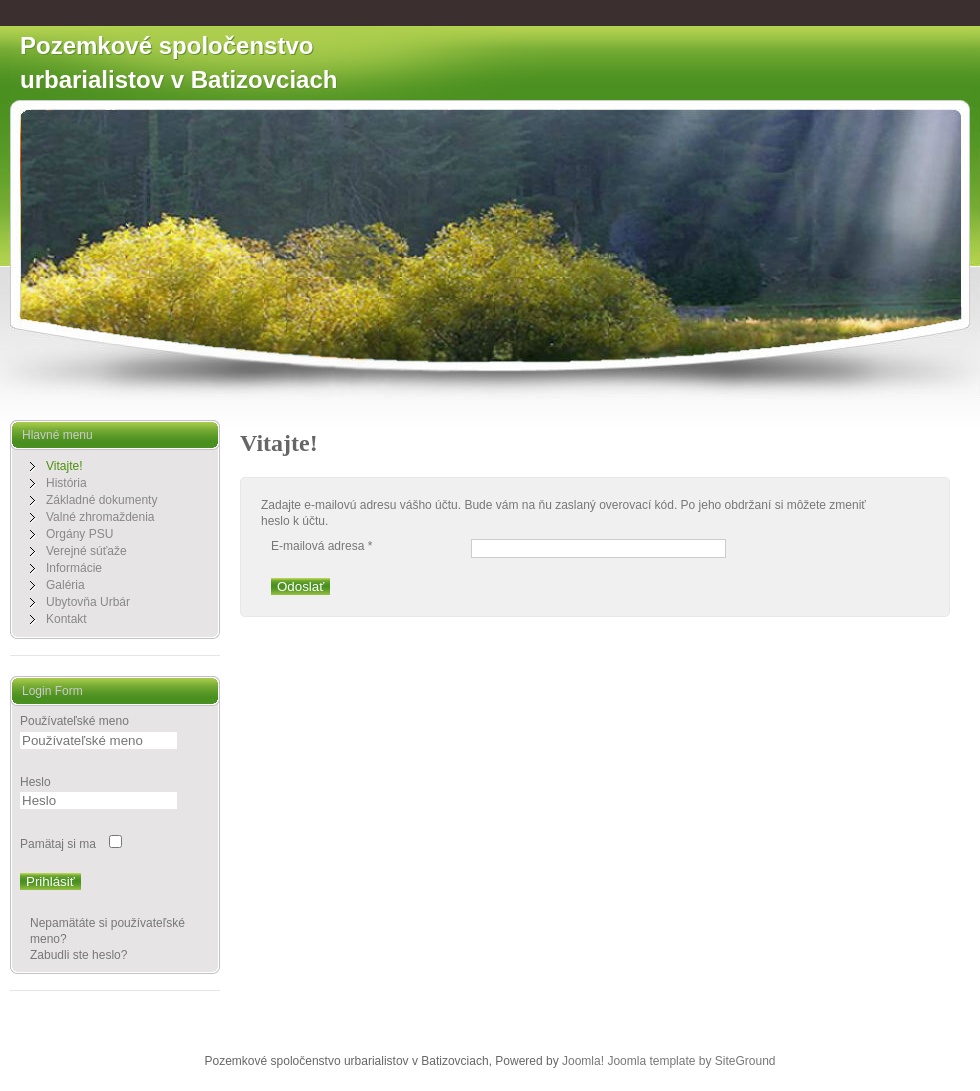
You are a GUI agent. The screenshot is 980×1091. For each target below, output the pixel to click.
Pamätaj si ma (58, 844)
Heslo (35, 782)
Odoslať (300, 586)
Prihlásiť (50, 881)
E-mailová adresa (321, 546)
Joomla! (583, 1061)
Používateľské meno (74, 721)
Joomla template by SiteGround (691, 1061)
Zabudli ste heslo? (78, 955)
